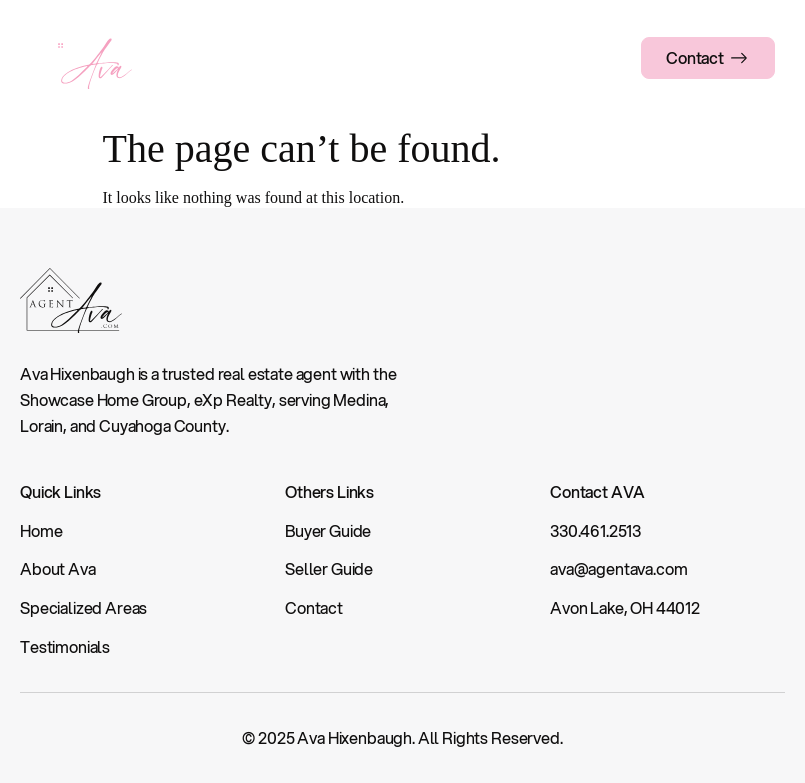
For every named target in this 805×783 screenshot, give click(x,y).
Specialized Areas (345, 57)
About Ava (226, 57)
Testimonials (540, 57)
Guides (452, 57)
